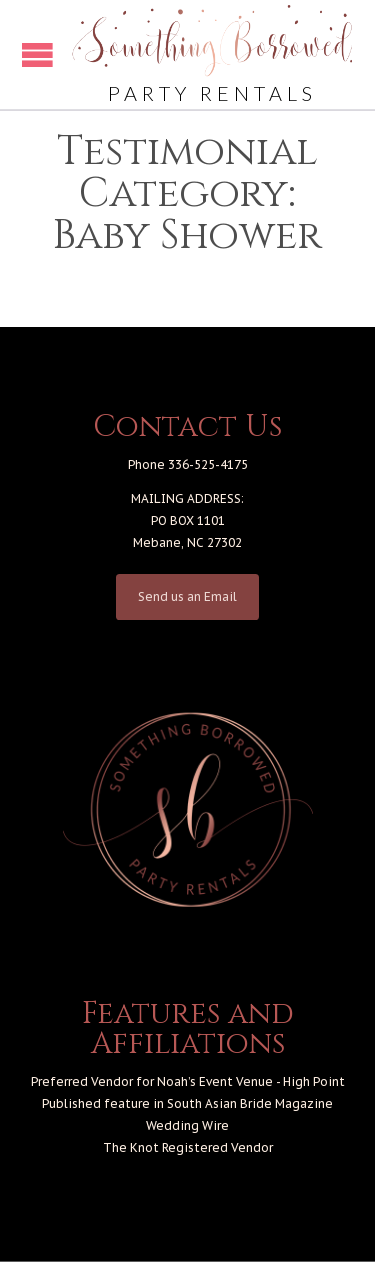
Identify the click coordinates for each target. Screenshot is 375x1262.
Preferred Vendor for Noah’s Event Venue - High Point (188, 1081)
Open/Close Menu (37, 54)
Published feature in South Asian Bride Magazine (187, 1103)
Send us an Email (187, 596)
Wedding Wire (187, 1125)
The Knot (131, 1147)
